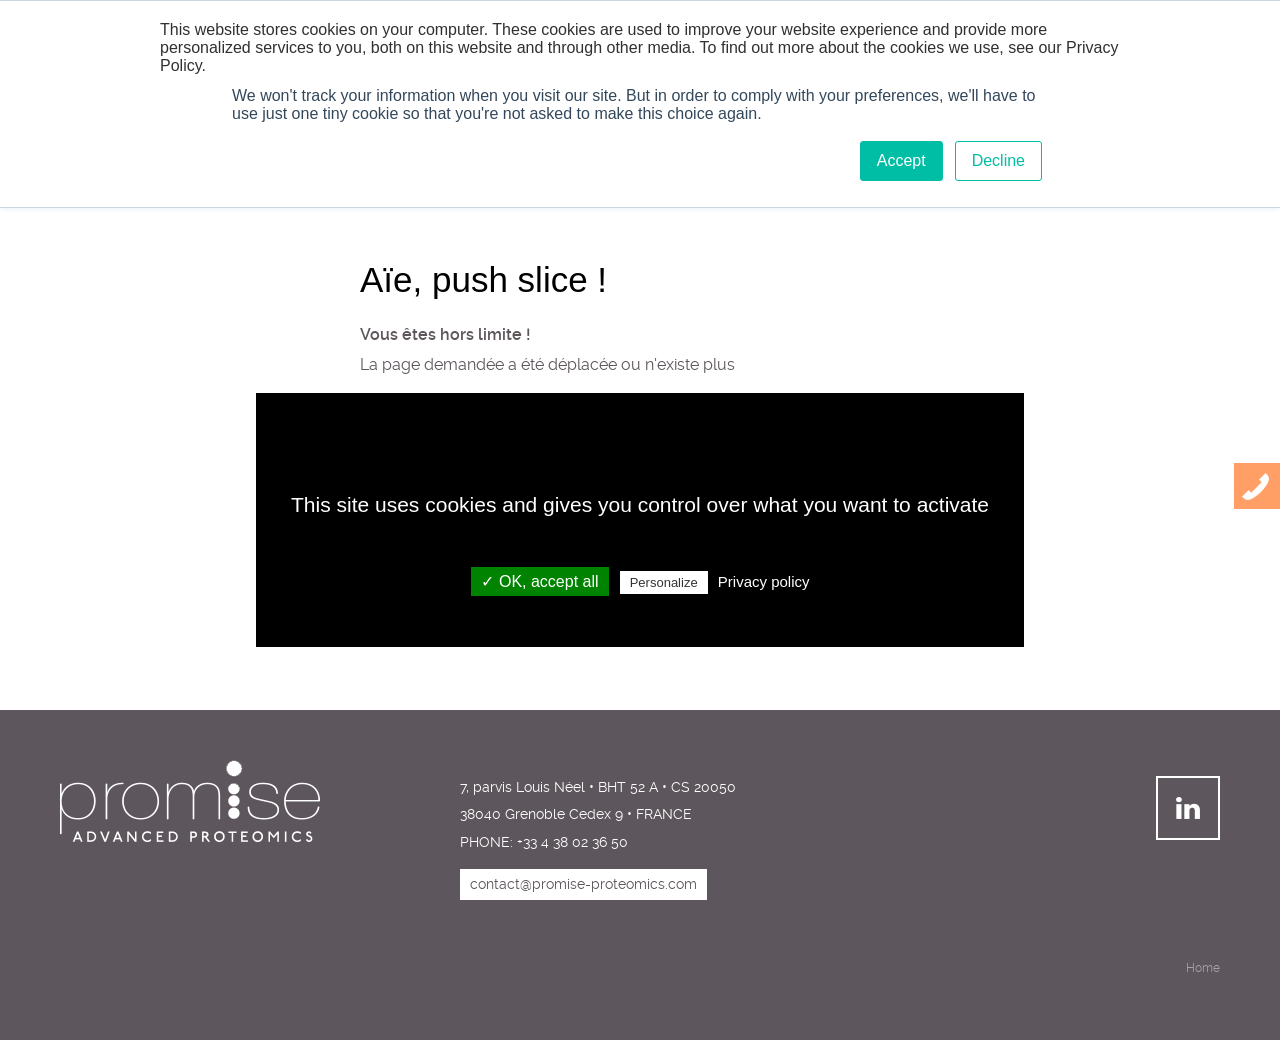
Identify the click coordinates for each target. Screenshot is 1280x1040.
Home (1203, 968)
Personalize (664, 582)
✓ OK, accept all (539, 581)
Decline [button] (998, 160)
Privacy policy (764, 581)
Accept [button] (901, 160)
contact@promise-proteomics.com (583, 884)
